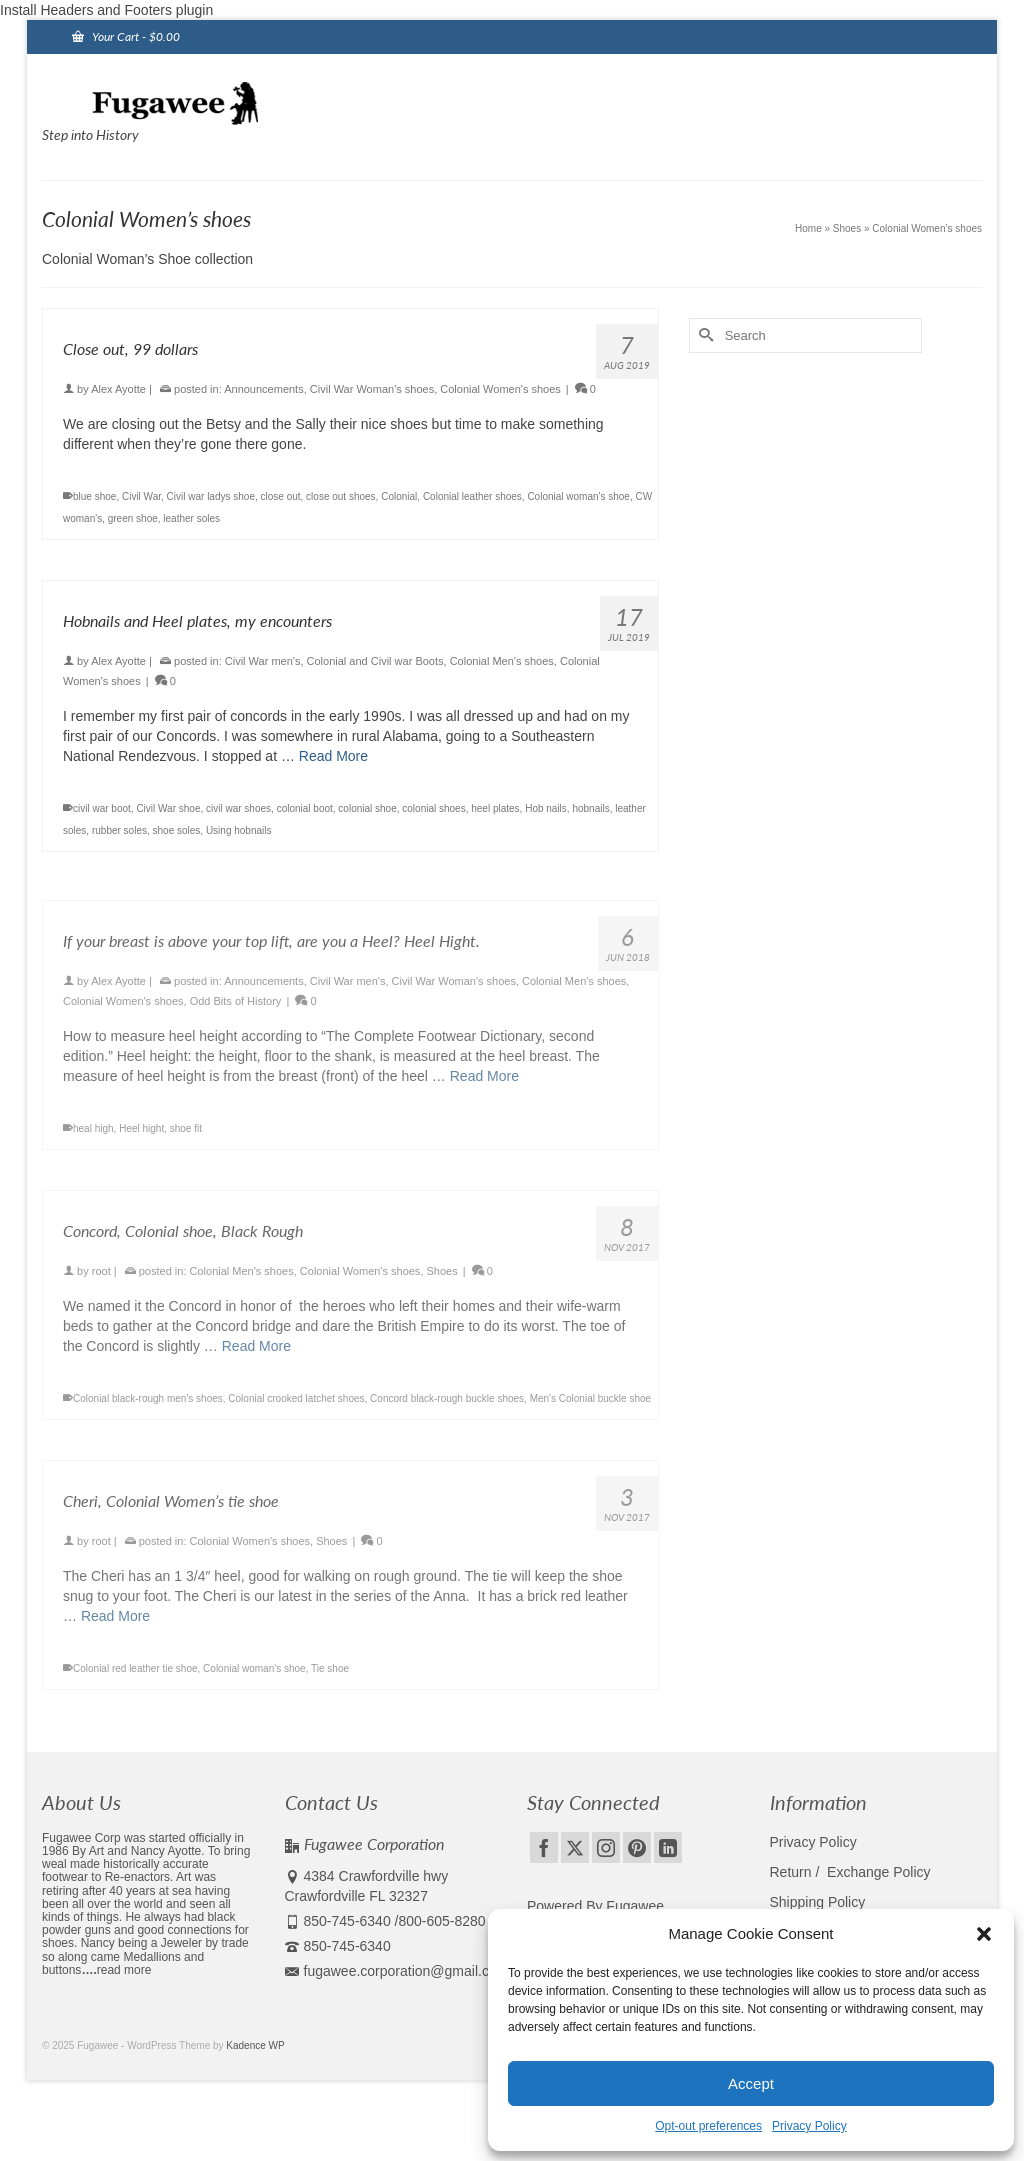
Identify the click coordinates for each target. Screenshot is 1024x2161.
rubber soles (119, 830)
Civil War (141, 496)
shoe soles (177, 830)
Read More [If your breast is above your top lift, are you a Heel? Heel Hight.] (484, 1087)
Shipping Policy (818, 1902)
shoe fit (186, 1139)
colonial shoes (433, 808)
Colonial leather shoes (472, 496)
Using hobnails (239, 830)
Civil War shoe (168, 808)
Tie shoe (330, 1679)
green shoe (133, 518)
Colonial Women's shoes (500, 389)
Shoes (442, 1282)
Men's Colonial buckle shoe (590, 1409)
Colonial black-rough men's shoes (148, 1409)
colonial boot (305, 808)
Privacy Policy (809, 2126)
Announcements (264, 389)
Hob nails (546, 808)
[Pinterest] (637, 1847)
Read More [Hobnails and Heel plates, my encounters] (333, 756)
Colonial (399, 496)
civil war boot (102, 808)
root (101, 1282)
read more (124, 1970)
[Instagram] (606, 1847)
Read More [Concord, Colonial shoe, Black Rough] (256, 1357)
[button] (984, 1934)
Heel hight (141, 1139)
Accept (751, 2083)
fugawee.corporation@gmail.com (397, 1971)
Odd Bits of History (236, 1012)
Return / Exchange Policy (850, 1872)
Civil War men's (263, 661)
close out (281, 496)
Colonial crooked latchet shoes (296, 1409)
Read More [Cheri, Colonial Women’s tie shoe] (115, 1627)
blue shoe (94, 496)
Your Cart (126, 36)
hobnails (590, 808)
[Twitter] (575, 1847)
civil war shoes (238, 808)
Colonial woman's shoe (578, 496)
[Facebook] (544, 1847)
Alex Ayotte (118, 389)
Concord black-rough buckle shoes (447, 1409)
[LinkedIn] (668, 1847)
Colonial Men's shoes (502, 661)
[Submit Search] (704, 335)
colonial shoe (367, 808)
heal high (93, 1139)
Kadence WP (255, 2045)
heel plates (495, 808)
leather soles (191, 518)
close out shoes (341, 496)
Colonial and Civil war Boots (375, 661)
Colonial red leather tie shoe (135, 1679)
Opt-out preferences (708, 2126)
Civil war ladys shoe (211, 496)
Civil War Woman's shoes (372, 389)
